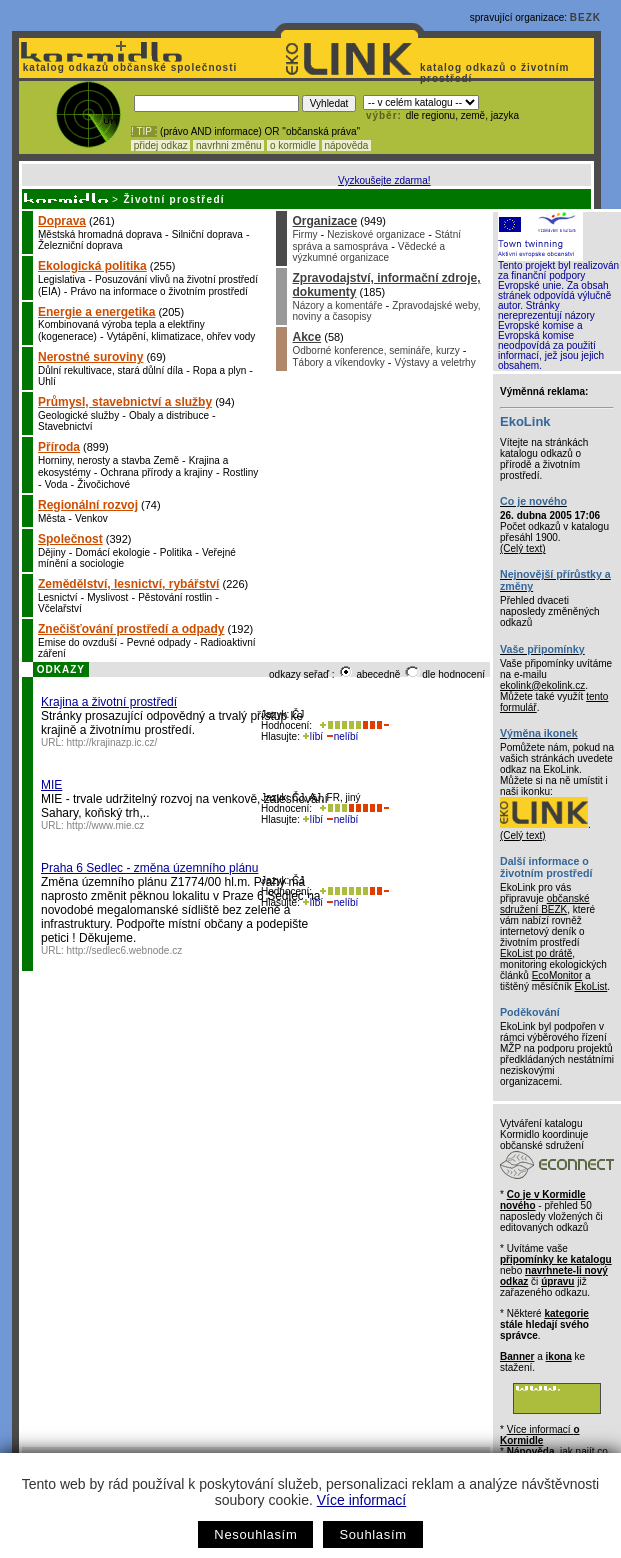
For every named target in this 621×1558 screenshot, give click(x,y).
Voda (56, 484)
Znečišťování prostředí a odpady (131, 629)
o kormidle (293, 145)
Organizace (324, 221)
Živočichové (103, 484)
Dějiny (52, 552)
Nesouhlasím (255, 1534)
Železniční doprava (80, 245)
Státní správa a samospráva (376, 240)
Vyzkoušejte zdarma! (384, 180)
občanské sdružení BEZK (545, 904)
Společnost (70, 539)
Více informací (361, 1500)
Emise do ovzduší (77, 642)
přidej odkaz (160, 145)
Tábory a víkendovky (338, 362)
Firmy (304, 234)
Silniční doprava (207, 234)
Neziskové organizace (376, 234)
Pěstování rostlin (175, 597)
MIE (51, 785)
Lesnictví (57, 597)
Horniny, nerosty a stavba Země (108, 460)
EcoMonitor (557, 975)
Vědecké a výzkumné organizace (368, 252)
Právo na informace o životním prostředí (159, 291)
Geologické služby (78, 415)
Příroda (59, 447)
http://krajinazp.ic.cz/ (112, 742)
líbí (313, 736)
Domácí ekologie (113, 552)
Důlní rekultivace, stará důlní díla (110, 370)
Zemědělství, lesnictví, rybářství (128, 584)
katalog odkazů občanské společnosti (128, 67)
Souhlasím (372, 1534)
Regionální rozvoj (88, 505)
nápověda (347, 145)
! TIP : (144, 131)
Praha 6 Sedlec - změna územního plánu (149, 868)
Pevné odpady (159, 642)
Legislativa (61, 279)
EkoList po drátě (536, 953)
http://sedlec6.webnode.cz (125, 950)
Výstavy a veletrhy (435, 362)
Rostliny (241, 472)
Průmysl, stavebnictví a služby (125, 402)
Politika (176, 552)
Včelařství (60, 608)
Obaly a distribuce (169, 415)
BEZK (585, 17)
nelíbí (342, 736)
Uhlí (47, 381)
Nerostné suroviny (90, 357)
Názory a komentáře (337, 305)
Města (51, 518)
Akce (306, 337)
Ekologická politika (92, 266)
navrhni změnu (228, 145)
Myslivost (107, 597)
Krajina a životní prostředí (109, 702)
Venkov (91, 518)
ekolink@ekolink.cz (542, 685)
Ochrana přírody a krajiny (157, 472)
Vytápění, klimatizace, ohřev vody (181, 336)
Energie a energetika (96, 312)
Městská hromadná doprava (100, 234)
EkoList (590, 986)
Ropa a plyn (219, 370)
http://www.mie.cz (106, 825)
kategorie (566, 1313)
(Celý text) (523, 548)
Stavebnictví (65, 426)
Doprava (62, 221)
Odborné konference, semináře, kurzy (375, 350)
